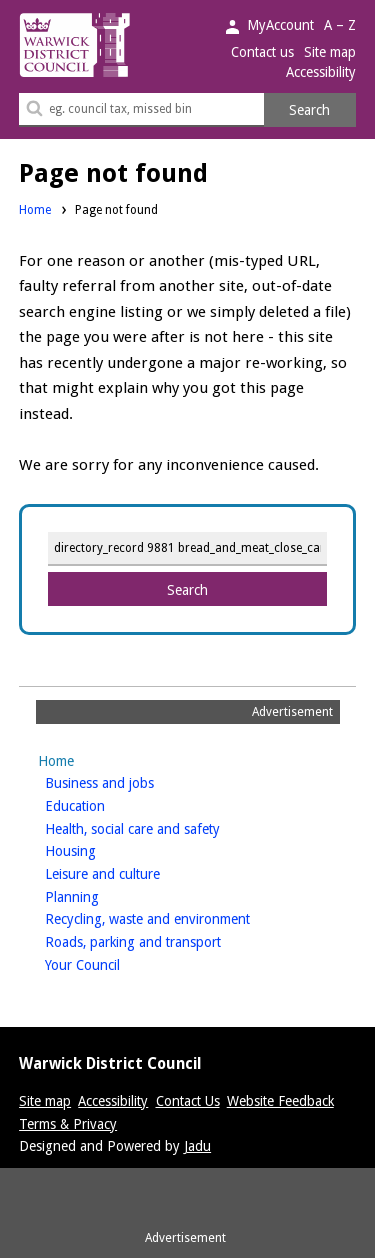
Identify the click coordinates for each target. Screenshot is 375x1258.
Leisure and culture (134, 872)
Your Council (114, 963)
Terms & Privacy (68, 1124)
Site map (330, 52)
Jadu (197, 1146)
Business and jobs (131, 781)
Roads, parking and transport (164, 940)
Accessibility (321, 72)
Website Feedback (280, 1101)
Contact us (262, 52)
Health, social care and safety (164, 827)
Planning (103, 895)
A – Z (340, 25)
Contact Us (188, 1101)
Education (106, 804)
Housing (102, 849)
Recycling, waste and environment (179, 917)
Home (35, 210)
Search (309, 110)
